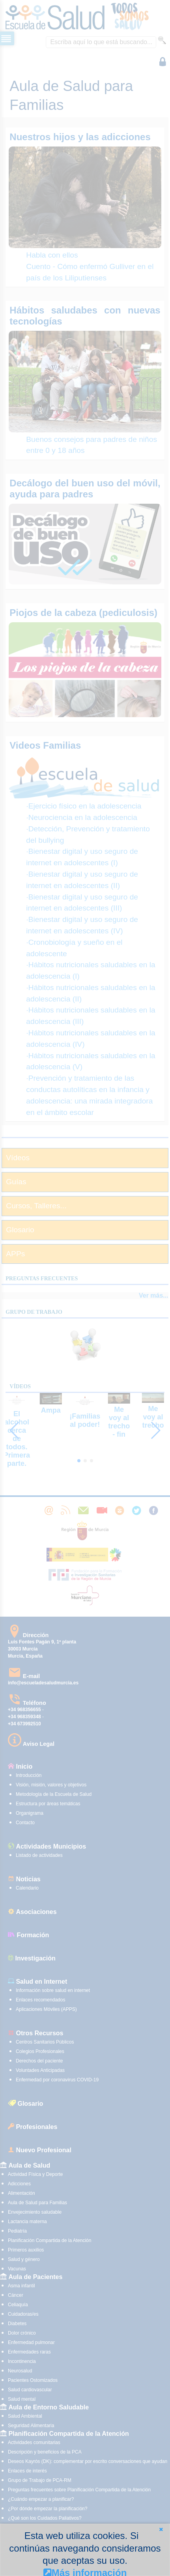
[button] (160, 2529)
